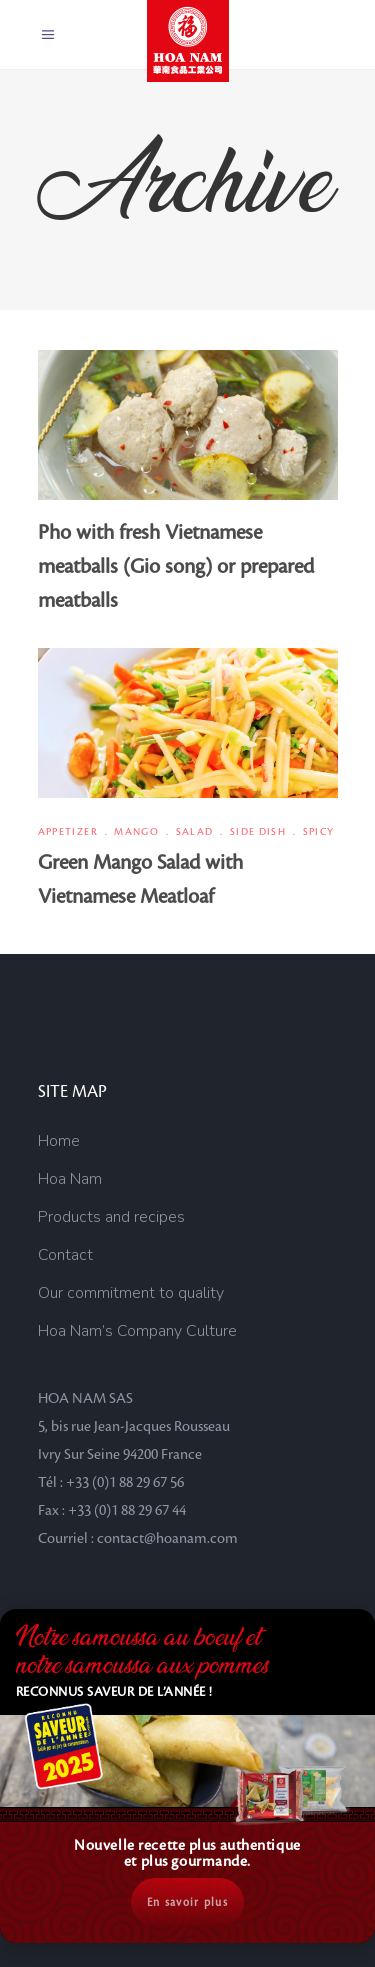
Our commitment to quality (131, 1293)
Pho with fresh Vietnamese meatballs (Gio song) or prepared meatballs (176, 567)
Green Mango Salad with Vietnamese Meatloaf (140, 880)
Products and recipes (111, 1217)
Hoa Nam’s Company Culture (137, 1331)
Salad (195, 831)
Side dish (258, 831)
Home (59, 1141)
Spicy (319, 831)
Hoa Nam (70, 1179)
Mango (136, 831)
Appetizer (68, 831)
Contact (65, 1255)
